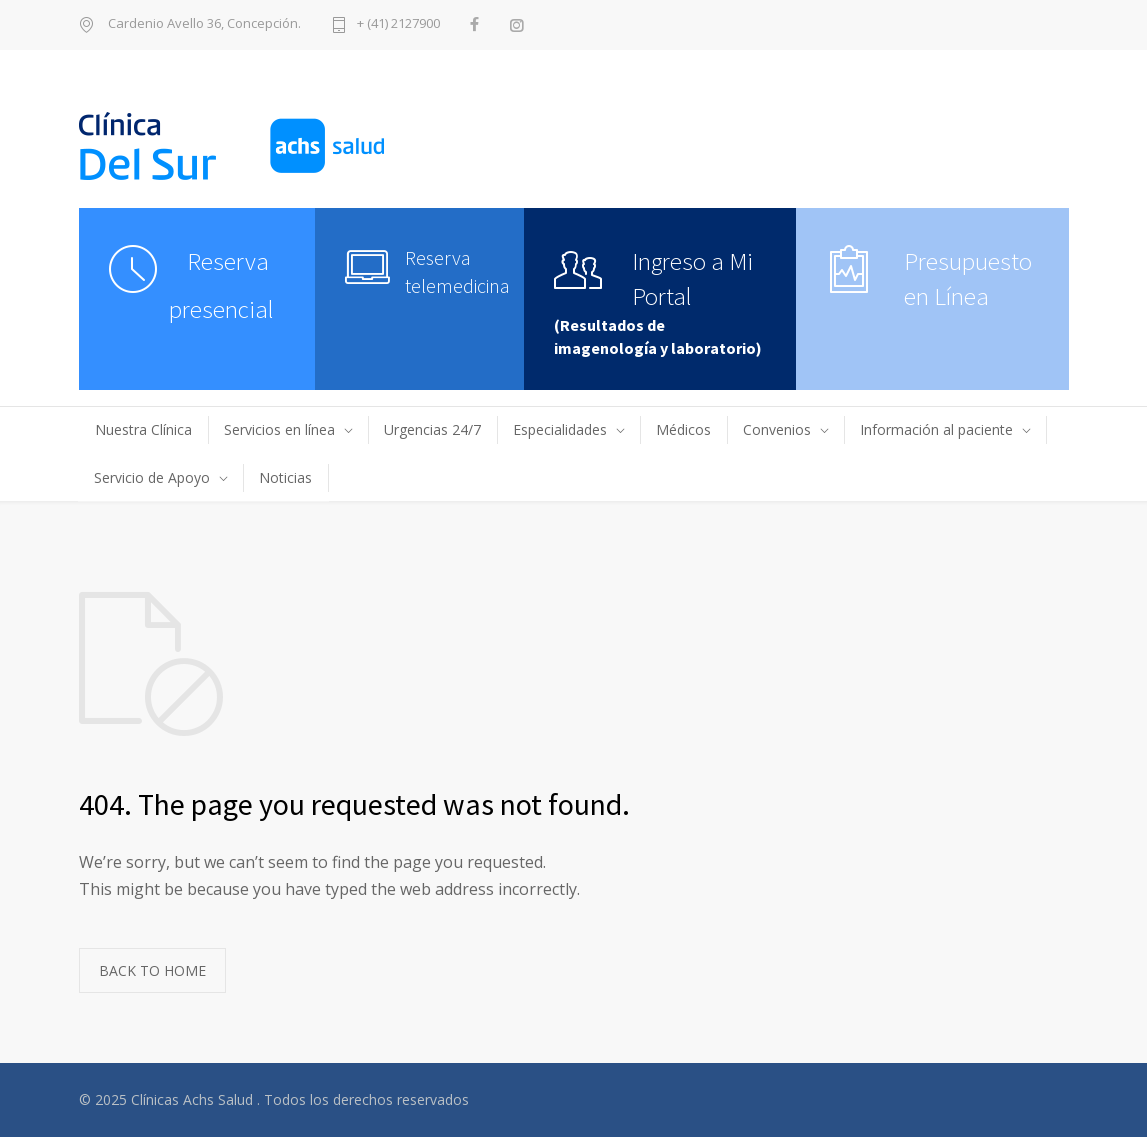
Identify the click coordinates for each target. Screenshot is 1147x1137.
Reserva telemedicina (449, 271)
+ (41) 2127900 (398, 24)
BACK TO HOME (152, 970)
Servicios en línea (279, 429)
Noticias (285, 477)
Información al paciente (936, 429)
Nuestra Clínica (143, 429)
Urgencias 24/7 (432, 429)
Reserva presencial (221, 285)
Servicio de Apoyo (152, 477)
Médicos (683, 429)
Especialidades (560, 429)
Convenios (777, 429)
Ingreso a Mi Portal (692, 278)
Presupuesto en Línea (968, 278)
